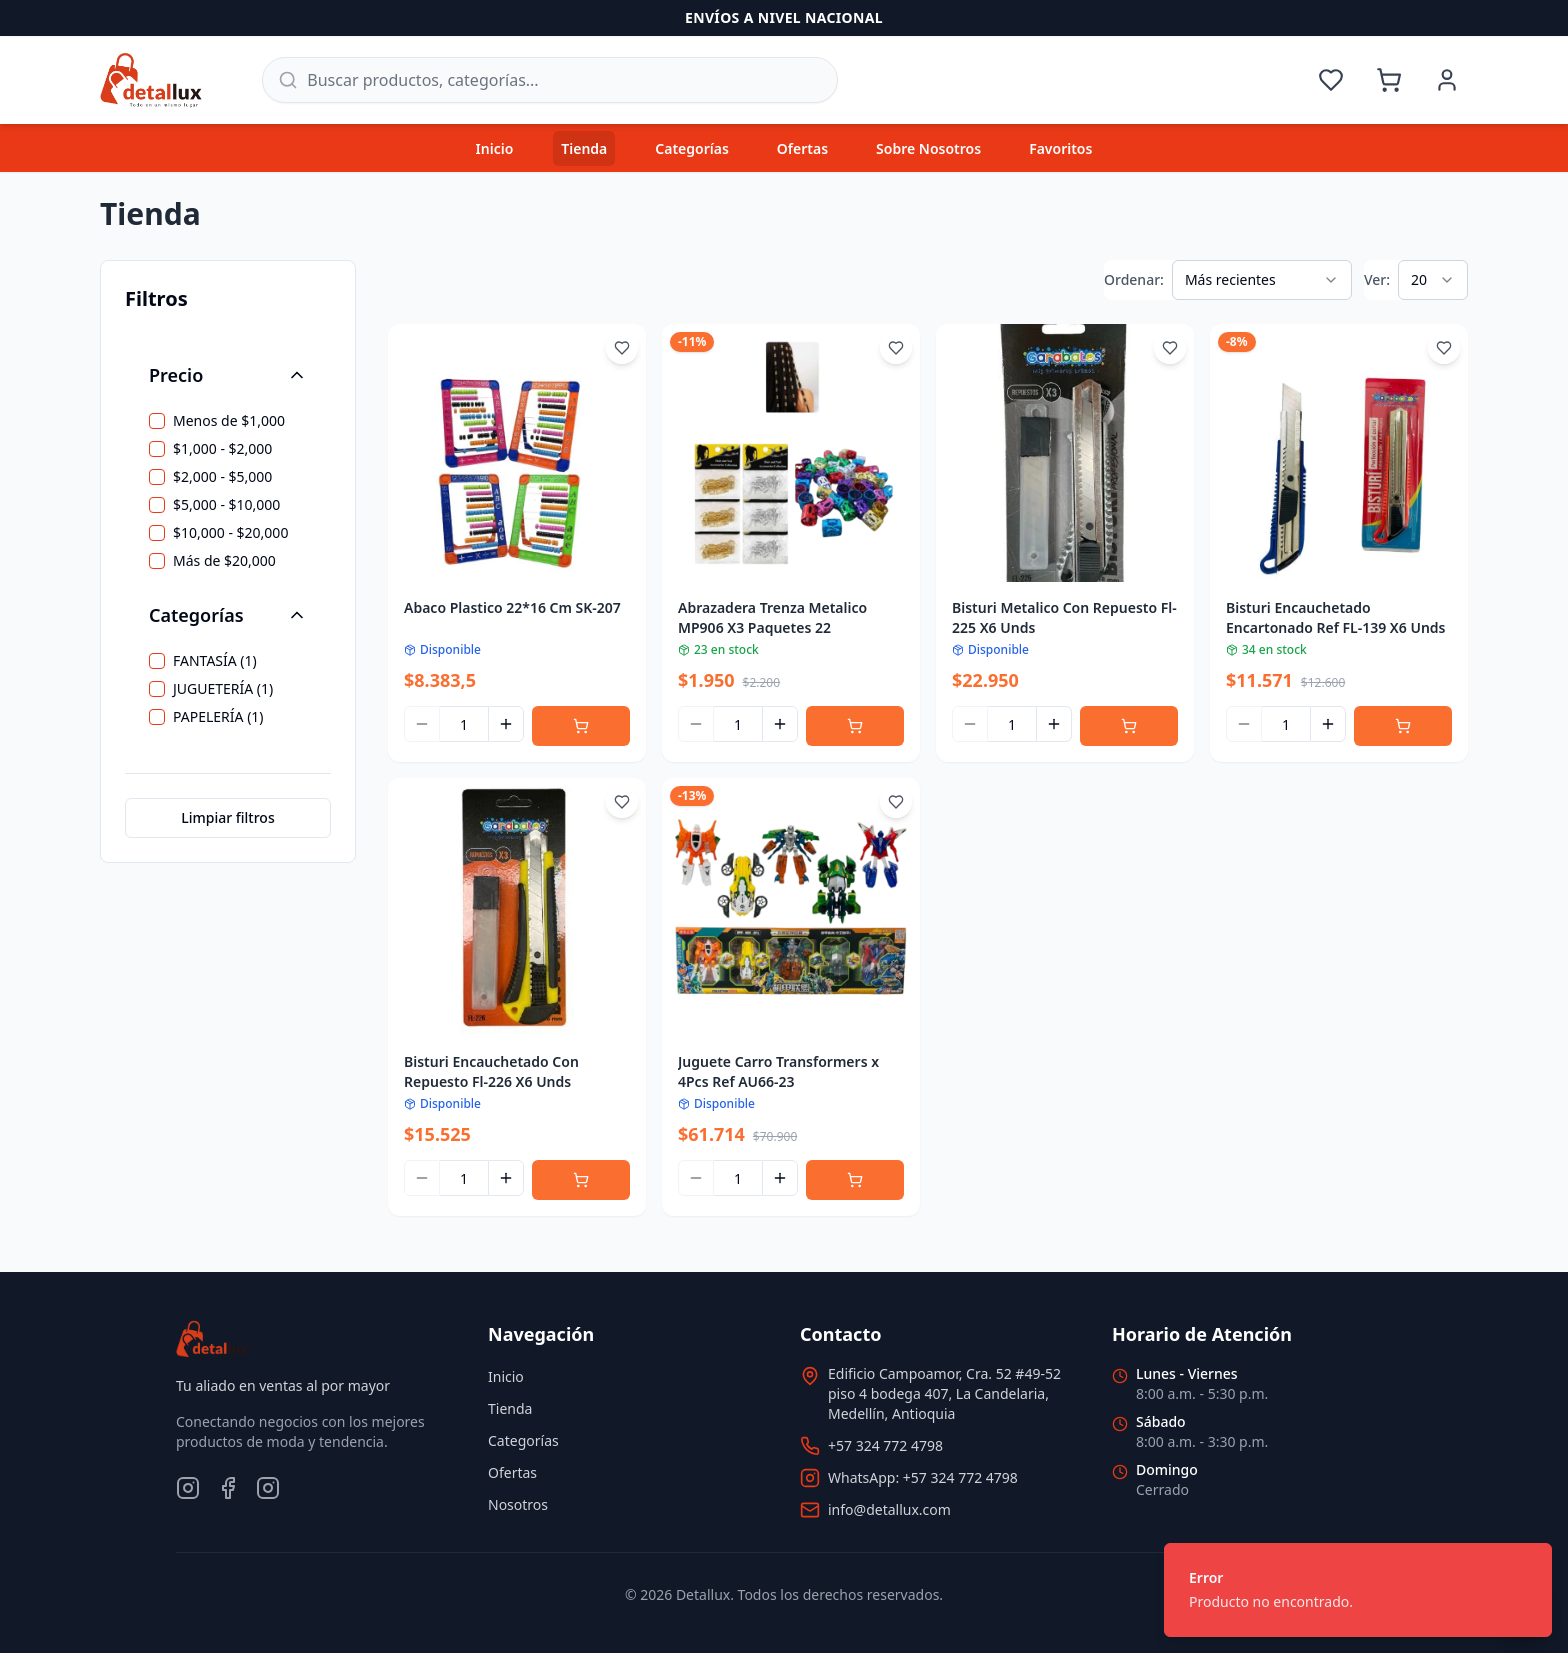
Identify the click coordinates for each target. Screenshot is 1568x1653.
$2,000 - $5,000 (222, 477)
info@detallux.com (889, 1509)
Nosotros (518, 1504)
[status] (1358, 1590)
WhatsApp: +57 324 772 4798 (923, 1477)
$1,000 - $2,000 (222, 449)
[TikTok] (268, 1488)
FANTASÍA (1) (215, 661)
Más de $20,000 (224, 561)
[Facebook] (228, 1488)
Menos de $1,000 (229, 421)
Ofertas (802, 148)
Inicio (495, 148)
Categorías (692, 148)
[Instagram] (188, 1488)
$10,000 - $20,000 (230, 533)
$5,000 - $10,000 (226, 505)
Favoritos (1060, 148)
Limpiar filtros (227, 817)
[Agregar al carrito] (581, 726)
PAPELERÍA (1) (218, 717)
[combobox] (1262, 280)
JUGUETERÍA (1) (223, 689)
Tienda (584, 148)
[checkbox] (157, 421)
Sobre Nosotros (928, 148)
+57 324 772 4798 (885, 1445)
